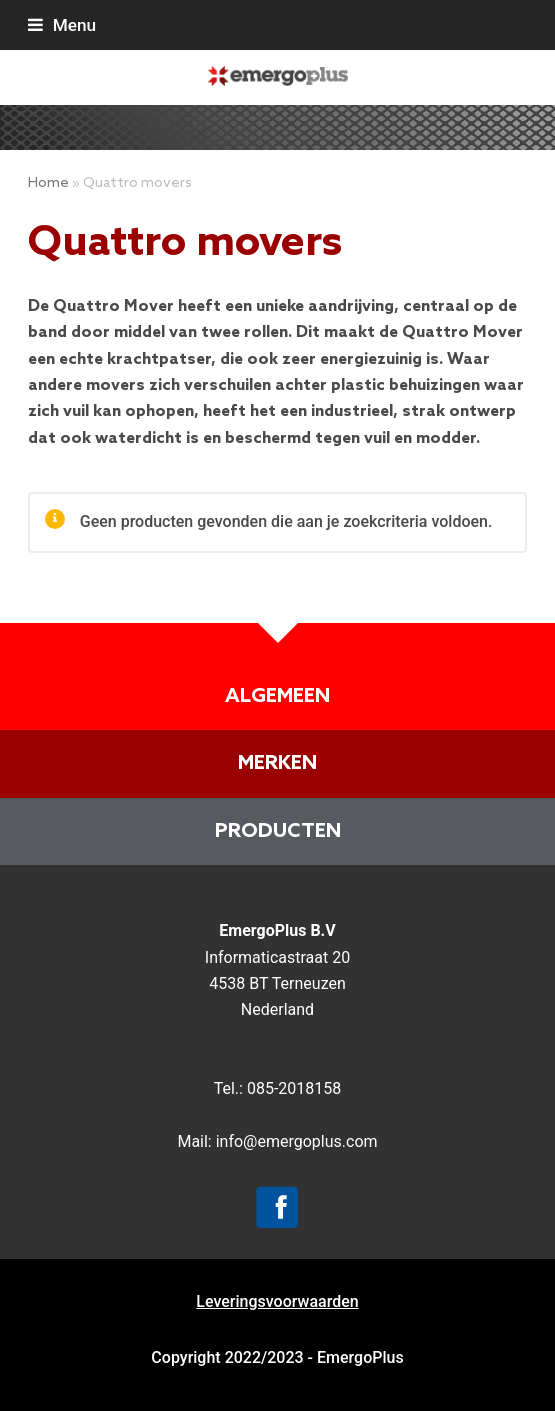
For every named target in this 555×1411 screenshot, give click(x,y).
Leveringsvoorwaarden (277, 1301)
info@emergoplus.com (297, 1141)
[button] (62, 25)
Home (48, 183)
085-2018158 (294, 1088)
